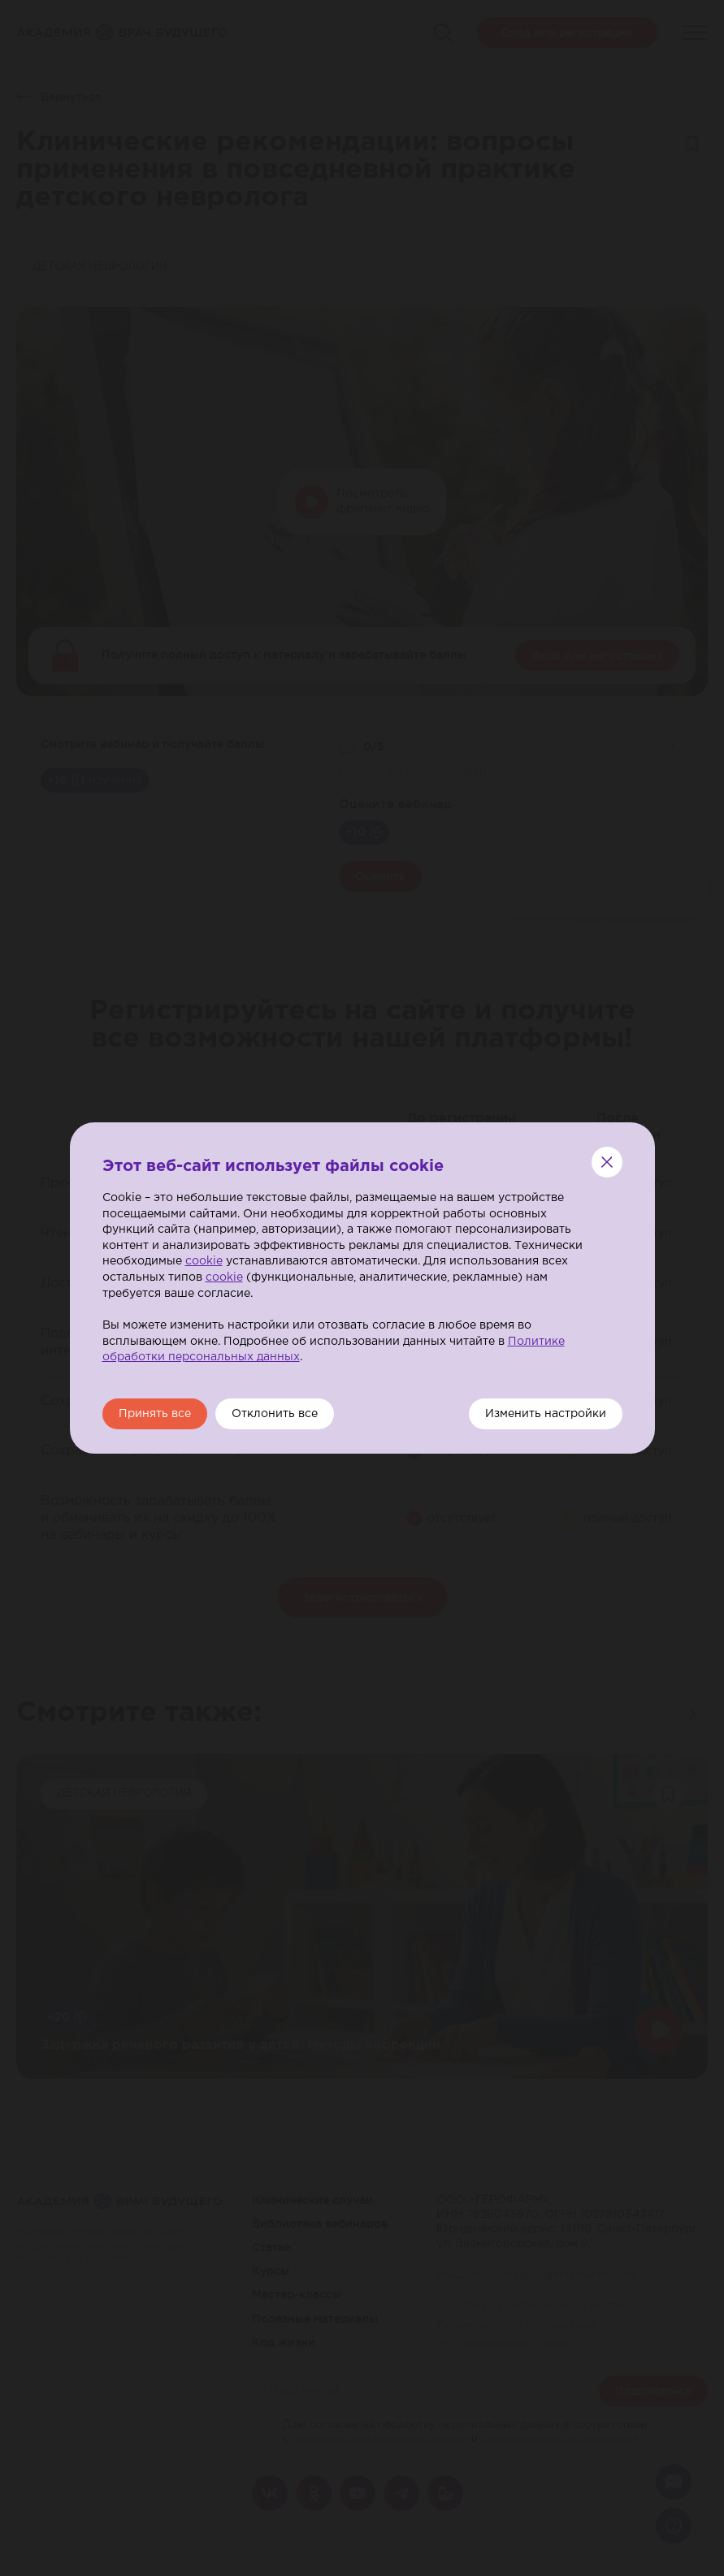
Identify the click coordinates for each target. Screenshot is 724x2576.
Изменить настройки (545, 1414)
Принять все (155, 1414)
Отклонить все (275, 1414)
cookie (204, 1261)
